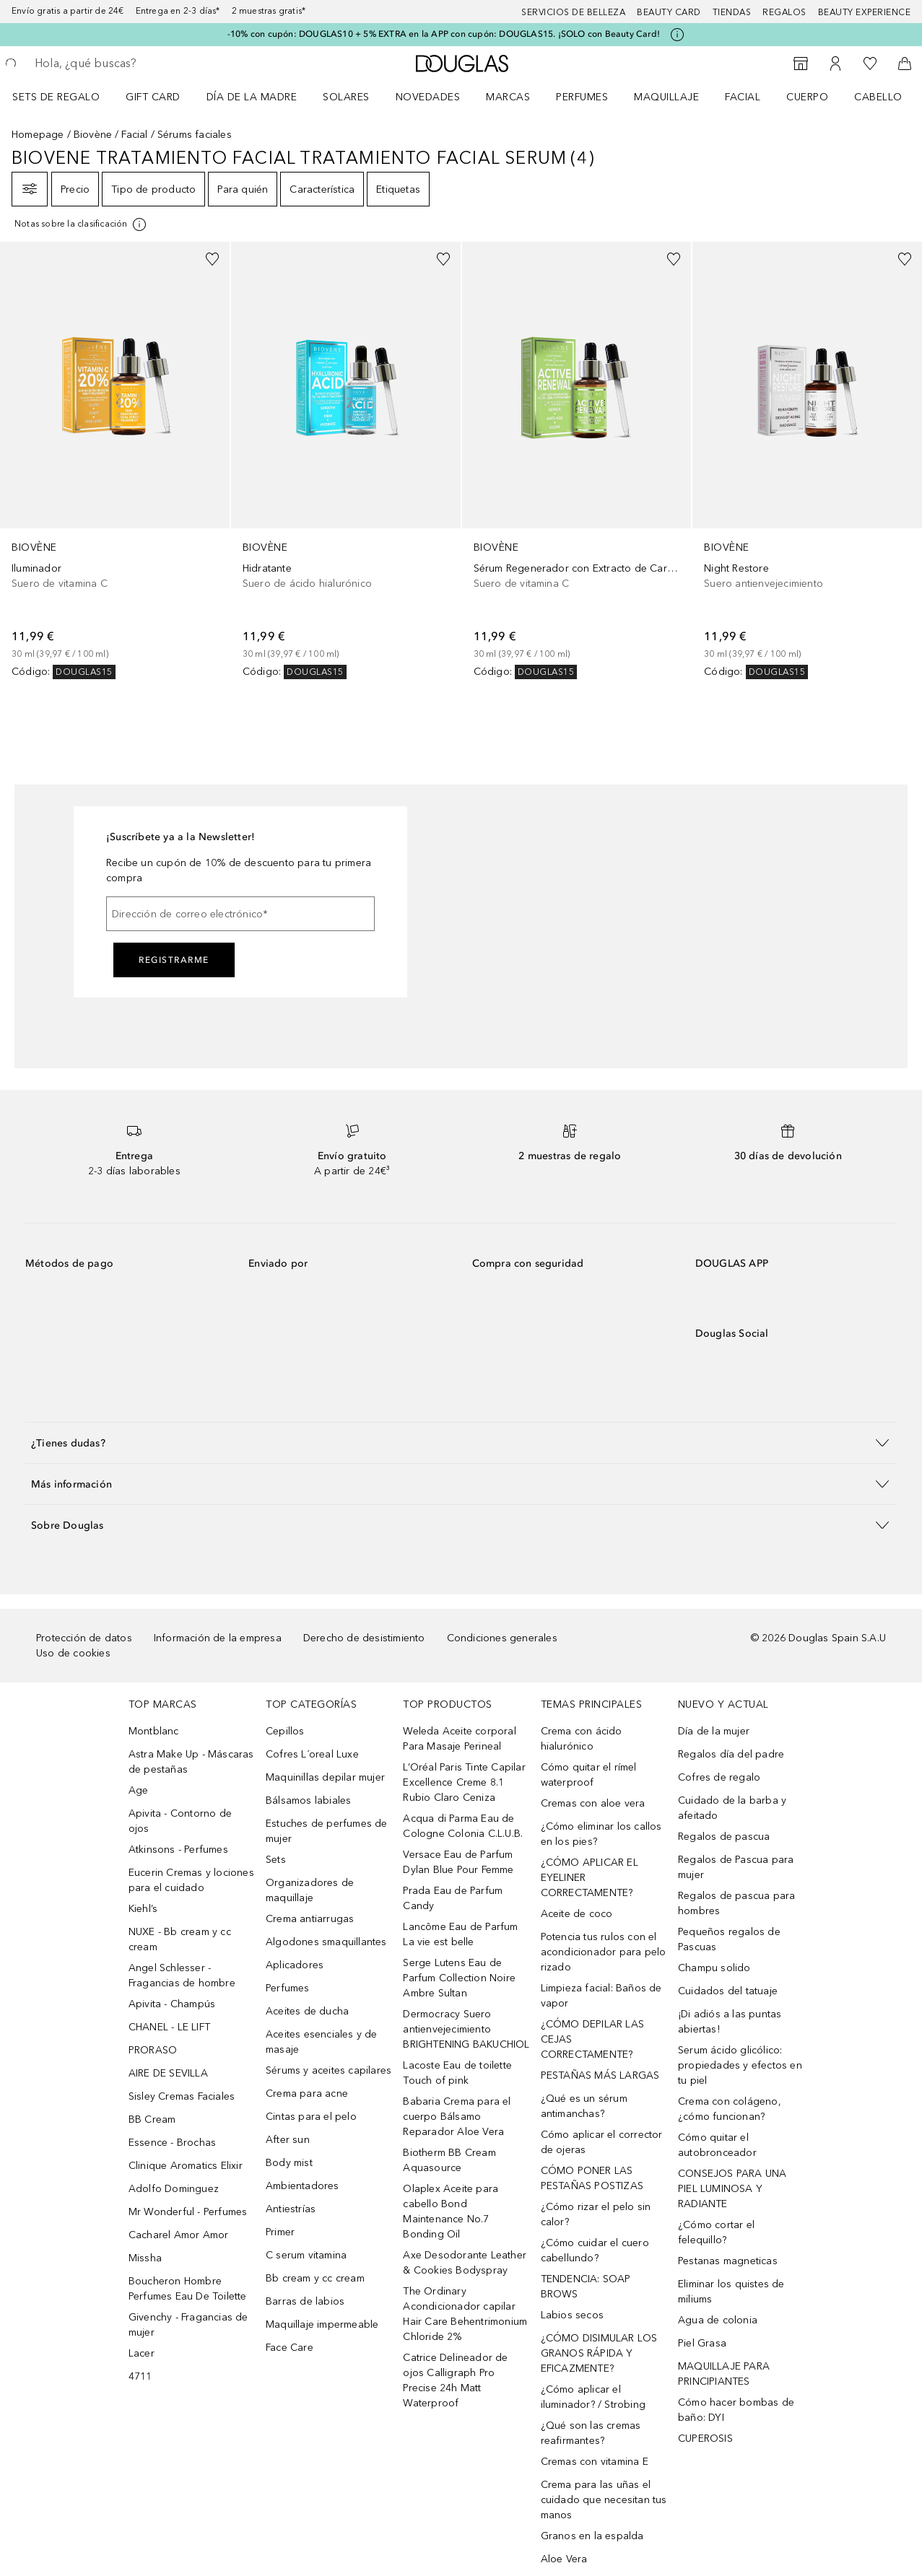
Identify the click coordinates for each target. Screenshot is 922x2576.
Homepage (38, 134)
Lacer (142, 2353)
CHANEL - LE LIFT (169, 2027)
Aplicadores (294, 1965)
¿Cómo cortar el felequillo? (716, 2232)
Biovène (93, 134)
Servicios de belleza (573, 12)
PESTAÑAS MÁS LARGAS (600, 2075)
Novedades (428, 97)
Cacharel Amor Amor (179, 2235)
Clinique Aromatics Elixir (186, 2166)
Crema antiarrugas (310, 1919)
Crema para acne (307, 2093)
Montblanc (154, 1731)
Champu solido (714, 1968)
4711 (140, 2376)
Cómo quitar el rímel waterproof (589, 1775)
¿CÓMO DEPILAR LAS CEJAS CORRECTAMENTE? (592, 2039)
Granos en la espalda (592, 2536)
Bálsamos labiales (308, 1800)
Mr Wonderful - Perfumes (188, 2212)
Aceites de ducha (307, 2011)
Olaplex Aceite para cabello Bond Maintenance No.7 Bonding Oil (450, 2211)
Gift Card (153, 97)
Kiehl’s (143, 1909)
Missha (145, 2258)
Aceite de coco (577, 1914)
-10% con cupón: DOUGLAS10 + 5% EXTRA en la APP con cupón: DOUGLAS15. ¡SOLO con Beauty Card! (443, 34)
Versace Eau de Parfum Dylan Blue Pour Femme (458, 1862)
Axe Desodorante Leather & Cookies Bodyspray (464, 2262)
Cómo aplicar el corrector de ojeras (602, 2142)
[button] (461, 1442)
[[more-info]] (81, 224)
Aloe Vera (564, 2559)
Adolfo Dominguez (174, 2189)
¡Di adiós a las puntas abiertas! (729, 2021)
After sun (288, 2140)
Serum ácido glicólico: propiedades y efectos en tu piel (740, 2065)
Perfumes (582, 97)
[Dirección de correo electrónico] (240, 913)
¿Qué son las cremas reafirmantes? (591, 2433)
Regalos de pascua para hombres (736, 1903)
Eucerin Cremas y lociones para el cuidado (191, 1880)
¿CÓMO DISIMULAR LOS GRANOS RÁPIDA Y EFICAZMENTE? (599, 2353)
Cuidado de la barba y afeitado (732, 1808)
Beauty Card (669, 12)
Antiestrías (291, 2209)
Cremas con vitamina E (594, 2461)
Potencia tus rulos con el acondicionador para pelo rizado (603, 1952)
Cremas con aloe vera (593, 1803)
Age (139, 1790)
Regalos (784, 12)
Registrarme (174, 960)
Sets (276, 1860)
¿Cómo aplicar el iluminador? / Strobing (593, 2397)
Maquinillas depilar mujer (325, 1777)
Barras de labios (305, 2301)
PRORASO (153, 2050)
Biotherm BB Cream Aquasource (449, 2160)
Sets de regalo (56, 97)
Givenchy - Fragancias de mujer (188, 2325)
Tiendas (732, 12)
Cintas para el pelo (311, 2116)
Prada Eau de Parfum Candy (453, 1898)
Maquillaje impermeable (322, 2324)
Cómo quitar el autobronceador (717, 2145)
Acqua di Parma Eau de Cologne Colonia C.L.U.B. (463, 1826)
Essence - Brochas (172, 2142)
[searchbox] (138, 63)
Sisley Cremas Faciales (182, 2096)
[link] (115, 460)
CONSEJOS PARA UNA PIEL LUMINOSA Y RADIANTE (732, 2188)
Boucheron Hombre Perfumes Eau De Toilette (188, 2288)
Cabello (878, 97)
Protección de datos (84, 1638)
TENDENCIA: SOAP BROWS (586, 2286)
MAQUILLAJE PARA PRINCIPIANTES (724, 2374)
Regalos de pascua (724, 1836)
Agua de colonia (717, 2320)
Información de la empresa (218, 1638)
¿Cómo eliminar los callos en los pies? (601, 1834)
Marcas (508, 97)
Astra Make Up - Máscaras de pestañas (191, 1762)
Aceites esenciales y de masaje (322, 2042)
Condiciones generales (502, 1638)
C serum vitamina (306, 2255)
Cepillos (285, 1731)
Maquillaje (666, 97)
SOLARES (346, 97)
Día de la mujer (713, 1731)
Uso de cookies (73, 1653)
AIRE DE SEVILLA (168, 2073)
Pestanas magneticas (728, 2261)
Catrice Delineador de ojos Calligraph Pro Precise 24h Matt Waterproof (455, 2380)
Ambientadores (302, 2186)
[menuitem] (65, 96)
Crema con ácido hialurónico (581, 1738)
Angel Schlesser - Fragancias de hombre (182, 1975)
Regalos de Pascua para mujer (735, 1867)
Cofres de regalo (719, 1777)
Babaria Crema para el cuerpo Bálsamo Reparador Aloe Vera (456, 2116)
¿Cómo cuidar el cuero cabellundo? (595, 2250)
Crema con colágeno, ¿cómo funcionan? (729, 2109)
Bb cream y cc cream (315, 2278)
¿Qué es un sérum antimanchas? (584, 2106)
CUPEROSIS (705, 2438)
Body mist (289, 2163)
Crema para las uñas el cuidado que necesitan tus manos (604, 2500)
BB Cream (152, 2119)
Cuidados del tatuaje (728, 1991)
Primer (280, 2232)
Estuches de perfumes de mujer (327, 1831)
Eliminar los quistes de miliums (731, 2291)
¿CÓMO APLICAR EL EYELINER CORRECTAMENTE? (589, 1877)
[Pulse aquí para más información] (677, 34)
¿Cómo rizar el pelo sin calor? (596, 2214)
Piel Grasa (702, 2343)
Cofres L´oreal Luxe (312, 1754)
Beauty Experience (864, 12)
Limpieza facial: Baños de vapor (601, 1995)
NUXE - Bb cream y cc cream (180, 1939)
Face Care (289, 2347)
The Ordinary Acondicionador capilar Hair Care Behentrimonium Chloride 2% (465, 2314)
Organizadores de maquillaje (310, 1890)
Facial (742, 97)
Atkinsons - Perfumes (178, 1849)
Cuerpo (807, 97)
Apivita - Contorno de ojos (180, 1821)
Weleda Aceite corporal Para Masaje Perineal (459, 1738)
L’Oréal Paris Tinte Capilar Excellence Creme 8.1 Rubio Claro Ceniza (464, 1782)
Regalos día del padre (731, 1754)
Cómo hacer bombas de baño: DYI (736, 2410)
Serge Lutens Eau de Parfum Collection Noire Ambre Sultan (459, 1978)
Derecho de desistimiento (364, 1638)
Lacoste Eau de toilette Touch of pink (457, 2073)
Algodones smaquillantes (326, 1942)
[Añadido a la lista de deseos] (212, 259)
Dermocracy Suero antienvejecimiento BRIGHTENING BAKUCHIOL (466, 2029)
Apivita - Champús (172, 2004)
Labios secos (572, 2315)
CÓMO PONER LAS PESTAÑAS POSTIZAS (592, 2178)
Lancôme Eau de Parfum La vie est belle (460, 1934)
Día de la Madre (251, 97)
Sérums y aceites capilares (328, 2070)
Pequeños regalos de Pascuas (729, 1939)
